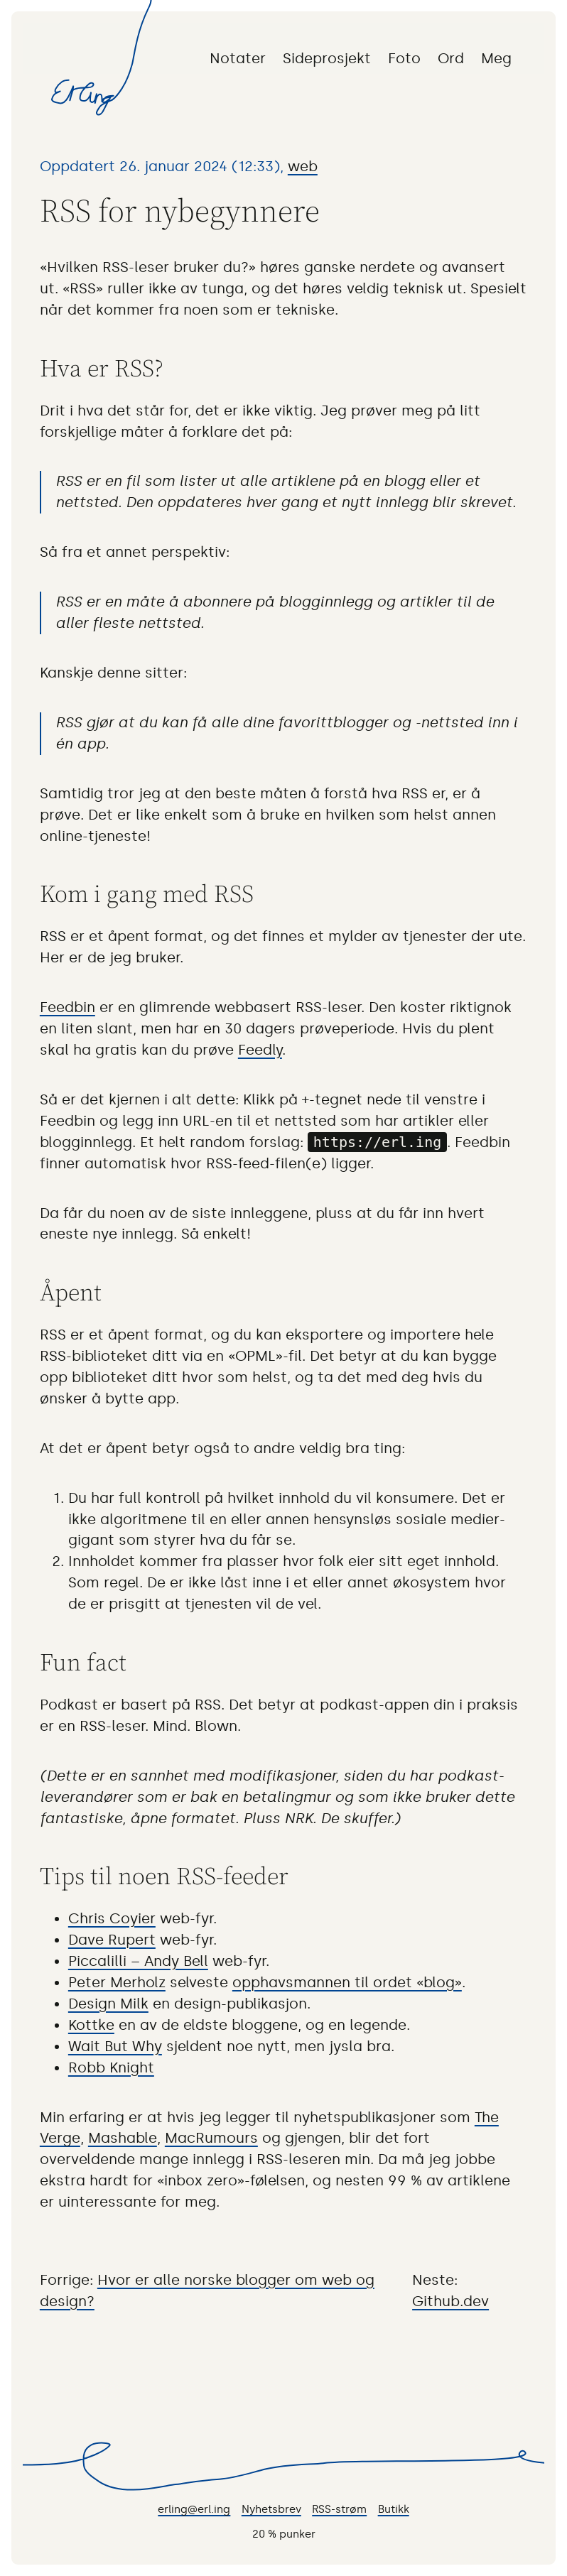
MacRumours (211, 2137)
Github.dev (450, 2301)
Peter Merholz (117, 1982)
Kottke (91, 2024)
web (303, 166)
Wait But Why (115, 2046)
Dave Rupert (112, 1939)
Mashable (122, 2137)
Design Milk (108, 2003)
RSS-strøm (339, 2509)
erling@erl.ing (194, 2509)
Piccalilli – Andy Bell (138, 1960)
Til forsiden (80, 94)
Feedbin (67, 1007)
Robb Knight (111, 2067)
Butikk (393, 2509)
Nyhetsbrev (271, 2509)
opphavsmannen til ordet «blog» (347, 1982)
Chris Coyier (112, 1918)
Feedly (260, 1049)
